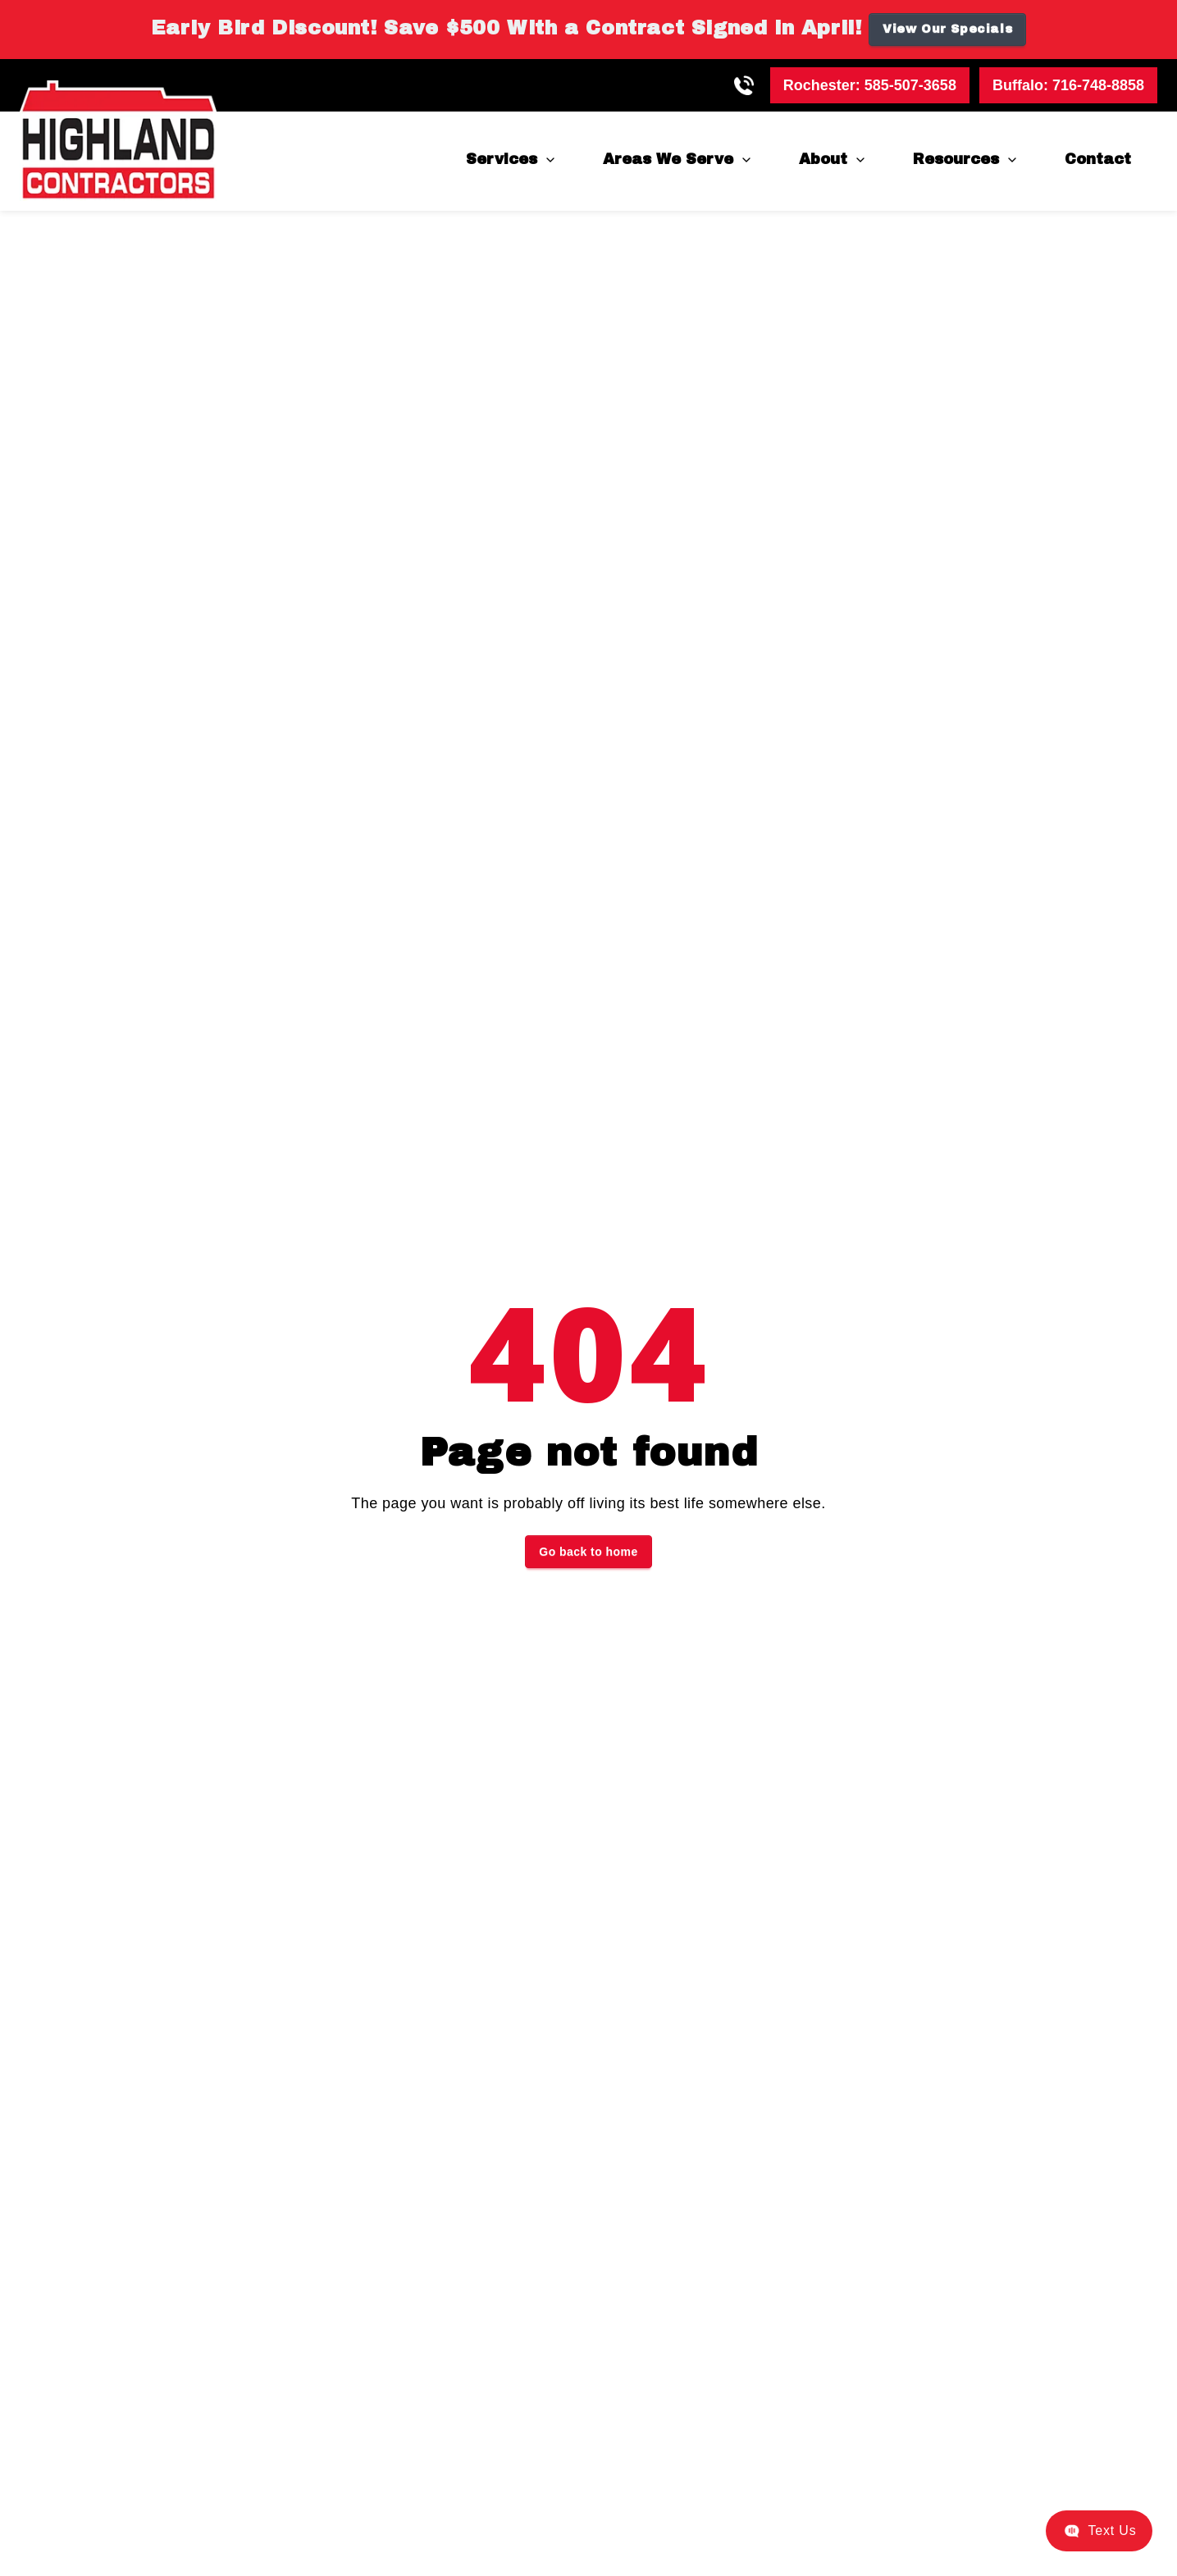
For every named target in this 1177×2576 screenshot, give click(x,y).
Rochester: (869, 85)
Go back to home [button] (588, 1551)
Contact (1098, 159)
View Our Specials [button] (947, 29)
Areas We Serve (668, 159)
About (823, 159)
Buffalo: (1068, 85)
